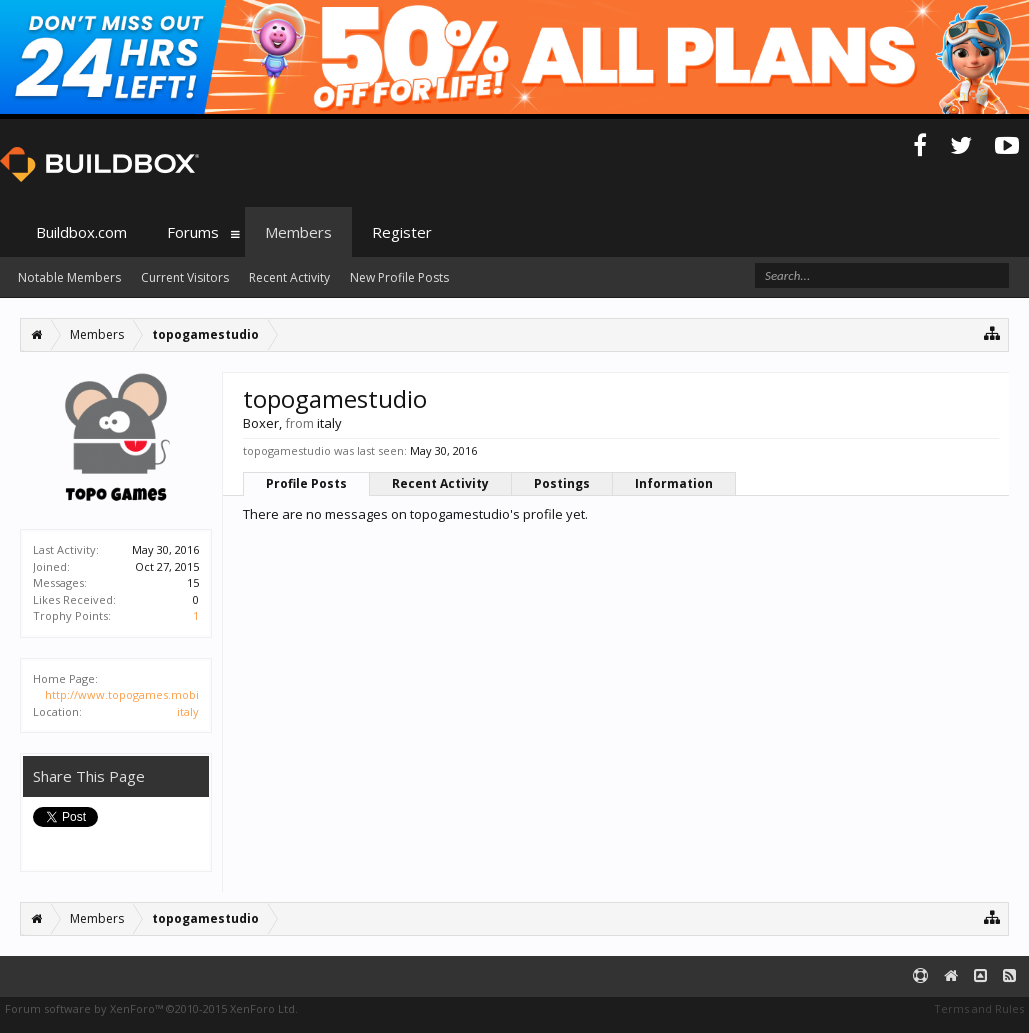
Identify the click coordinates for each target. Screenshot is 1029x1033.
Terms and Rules (979, 1008)
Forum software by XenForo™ (151, 1008)
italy (188, 711)
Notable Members (69, 277)
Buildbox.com (81, 232)
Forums (193, 232)
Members (298, 232)
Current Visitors (185, 277)
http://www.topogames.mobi (122, 694)
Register (402, 232)
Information (674, 483)
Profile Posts (306, 483)
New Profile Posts (399, 277)
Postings (562, 483)
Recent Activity (440, 483)
